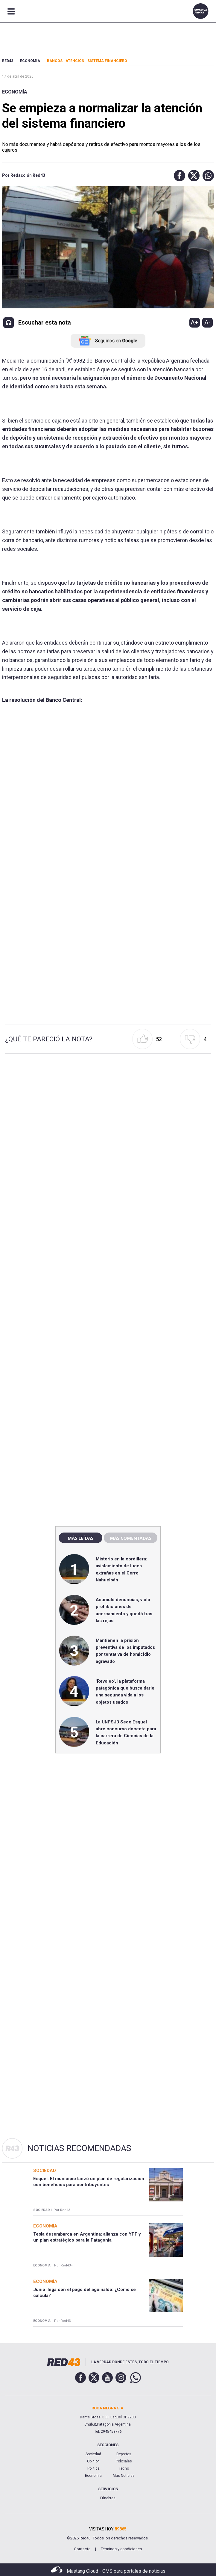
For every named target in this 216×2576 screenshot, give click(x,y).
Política (93, 2468)
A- (207, 322)
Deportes (123, 2454)
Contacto (82, 2549)
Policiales (124, 2461)
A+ (194, 322)
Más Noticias (124, 2476)
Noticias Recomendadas (79, 2148)
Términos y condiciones (121, 2549)
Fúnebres (107, 2498)
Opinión (93, 2461)
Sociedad (93, 2454)
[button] (178, 175)
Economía (14, 92)
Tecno (124, 2468)
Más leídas (80, 1538)
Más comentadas (130, 1538)
